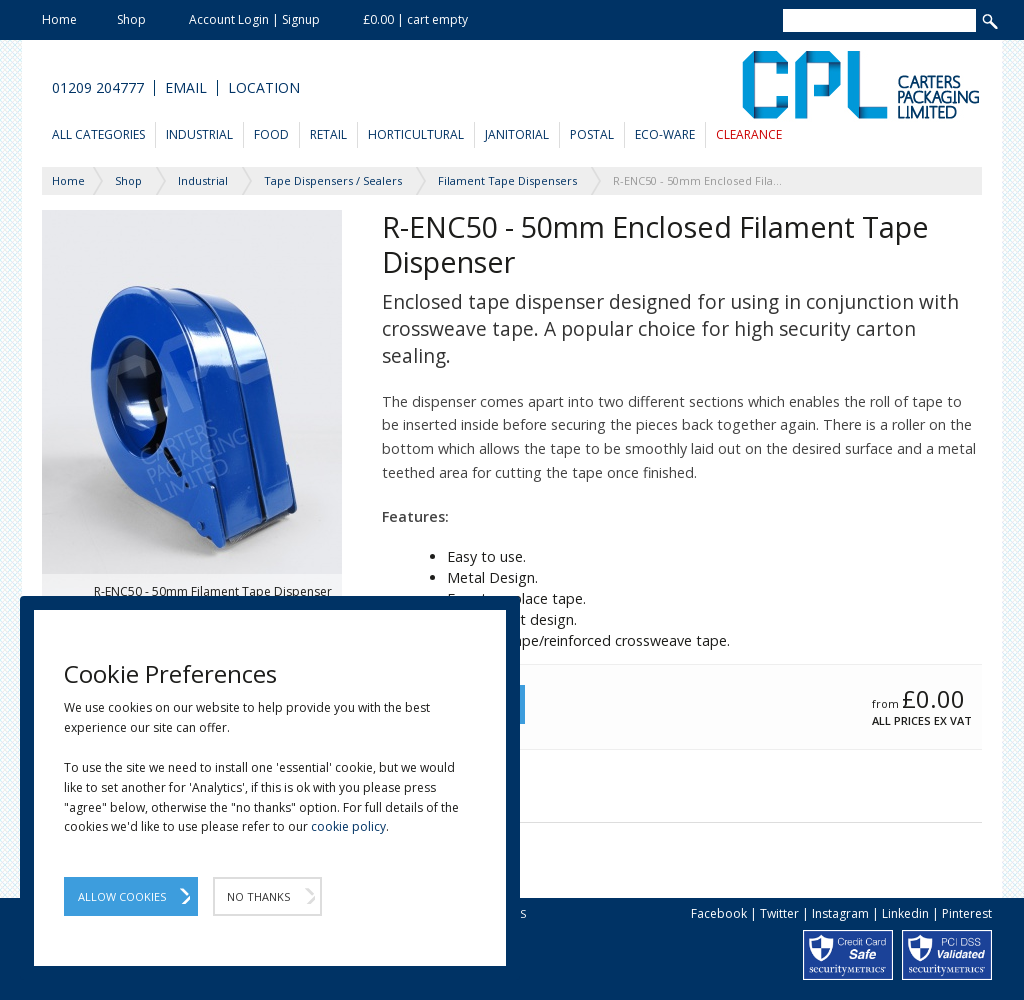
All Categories (98, 134)
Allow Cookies (122, 896)
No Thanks (258, 896)
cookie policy (348, 826)
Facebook (719, 913)
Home (59, 19)
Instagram (840, 913)
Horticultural (416, 134)
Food (271, 134)
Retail (328, 134)
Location (264, 88)
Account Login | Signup (254, 19)
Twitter (779, 913)
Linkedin (905, 913)
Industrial (199, 134)
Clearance (749, 134)
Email (186, 88)
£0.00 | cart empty (415, 19)
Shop (131, 19)
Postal (592, 134)
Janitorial (517, 134)
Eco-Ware (665, 134)
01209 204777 (98, 88)
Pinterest (967, 913)
